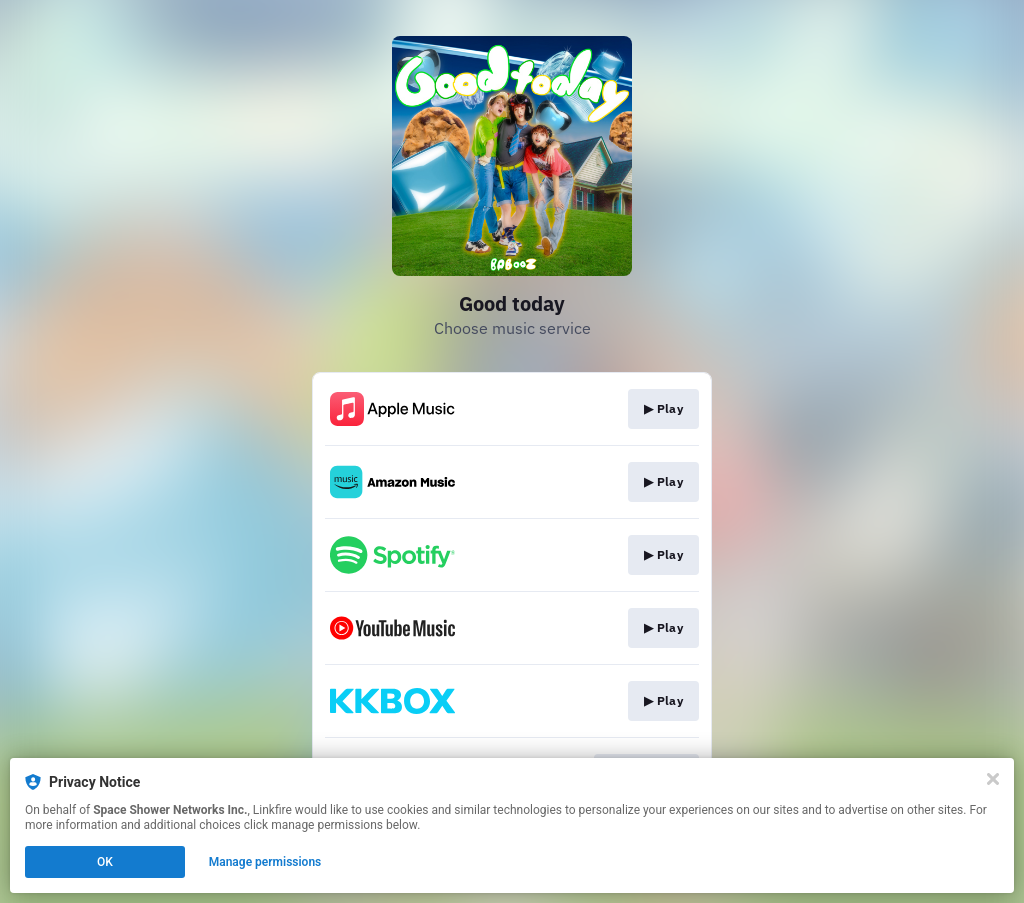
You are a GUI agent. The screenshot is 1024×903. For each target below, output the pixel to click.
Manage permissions (265, 862)
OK (105, 862)
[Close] (993, 779)
